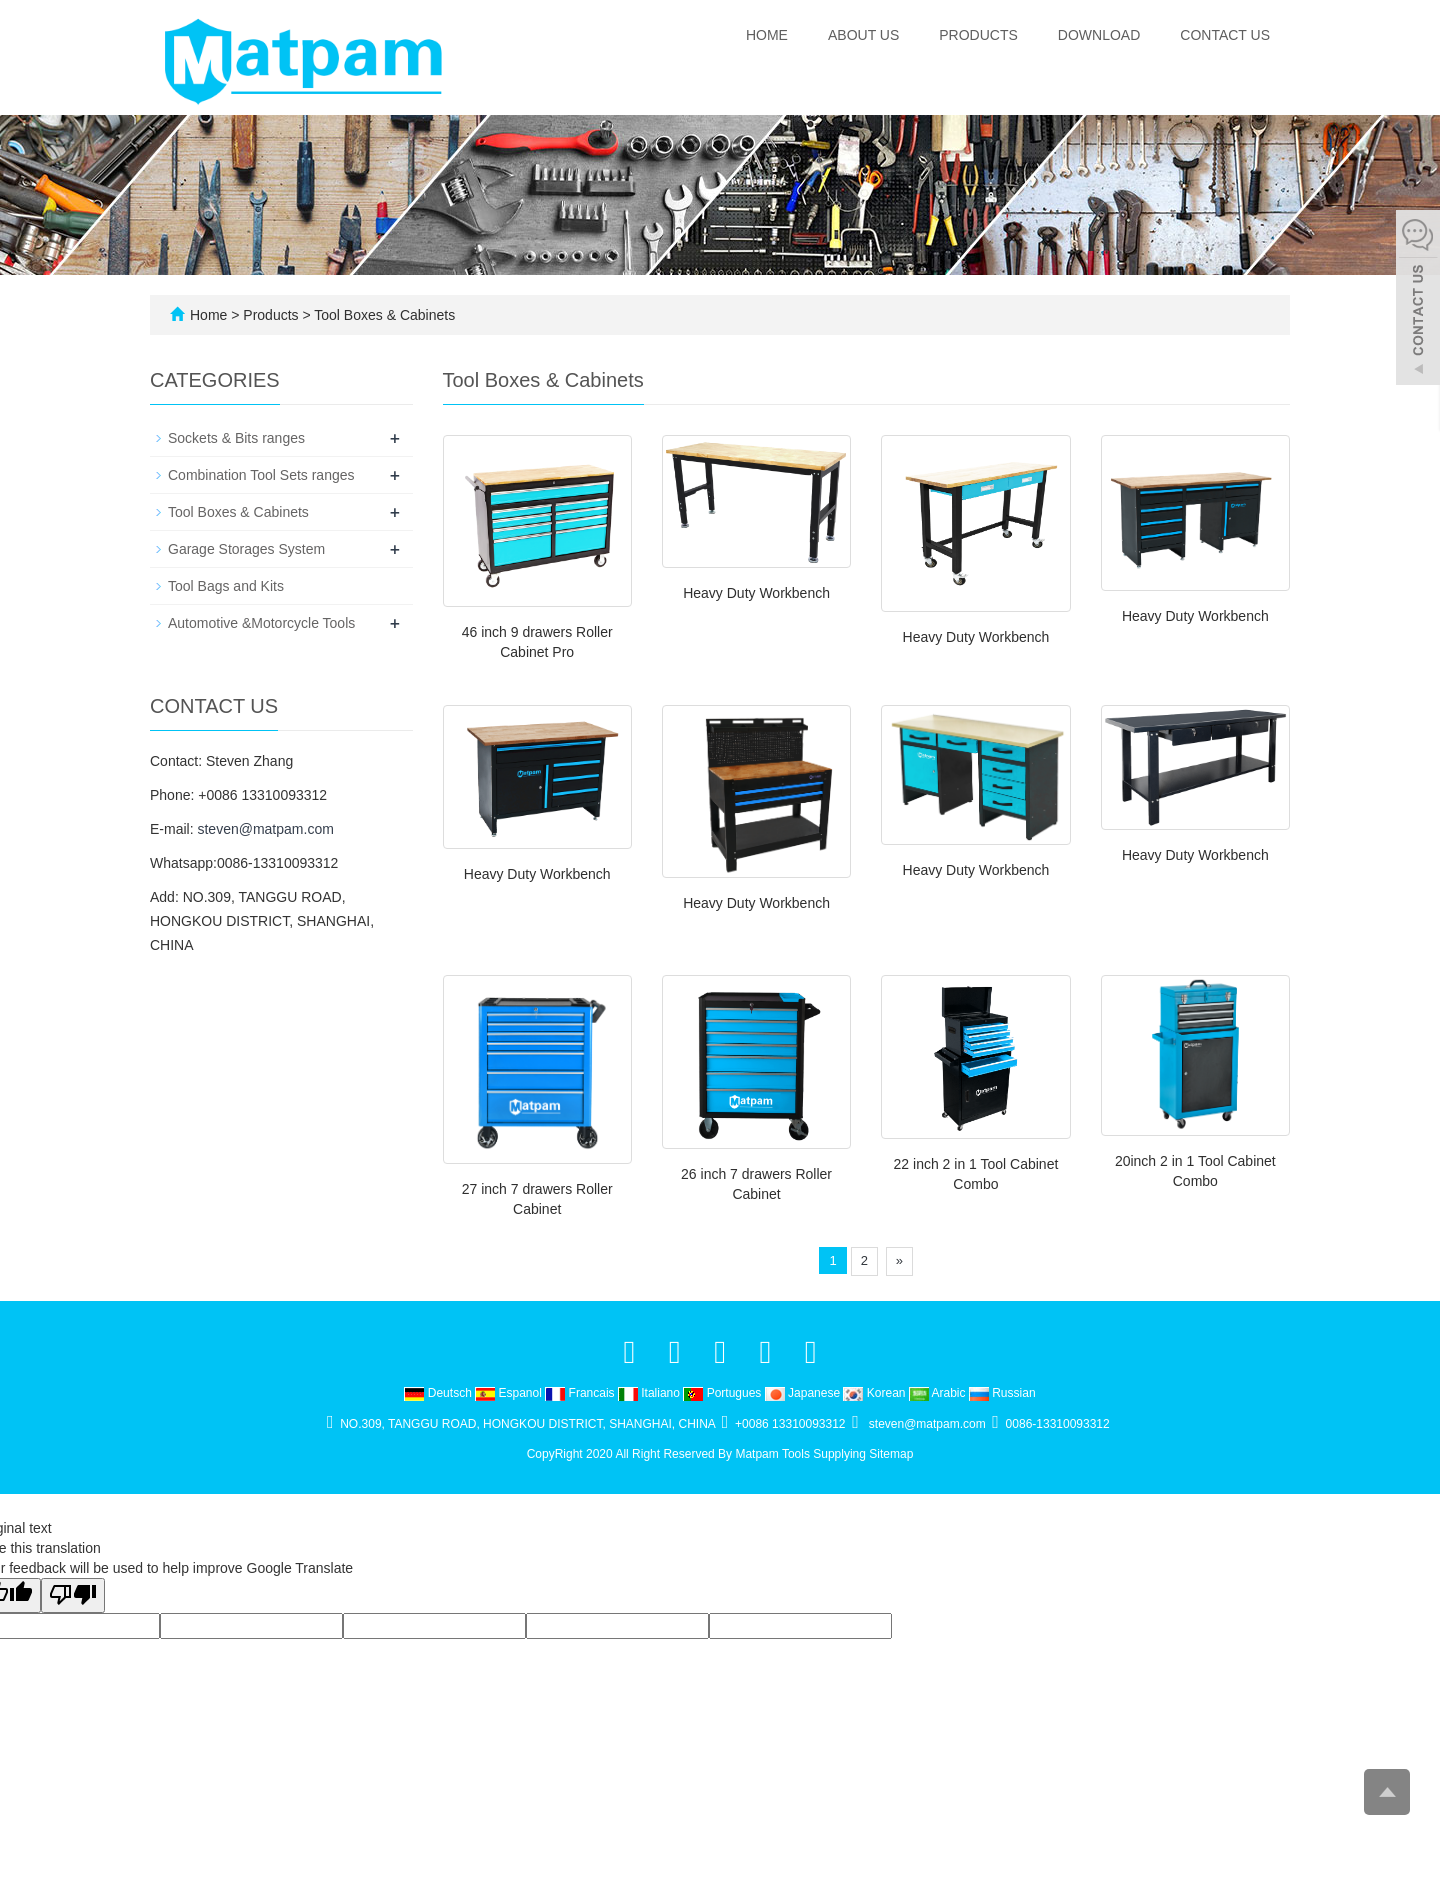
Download (1099, 35)
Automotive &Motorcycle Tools (261, 623)
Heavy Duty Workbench (756, 593)
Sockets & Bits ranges (236, 438)
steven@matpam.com (265, 829)
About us (863, 35)
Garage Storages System (246, 549)
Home (767, 35)
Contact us (1225, 35)
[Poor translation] (73, 1595)
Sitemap (891, 1454)
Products (978, 35)
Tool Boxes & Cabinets (383, 315)
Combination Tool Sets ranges (261, 475)
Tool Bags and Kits (226, 586)
